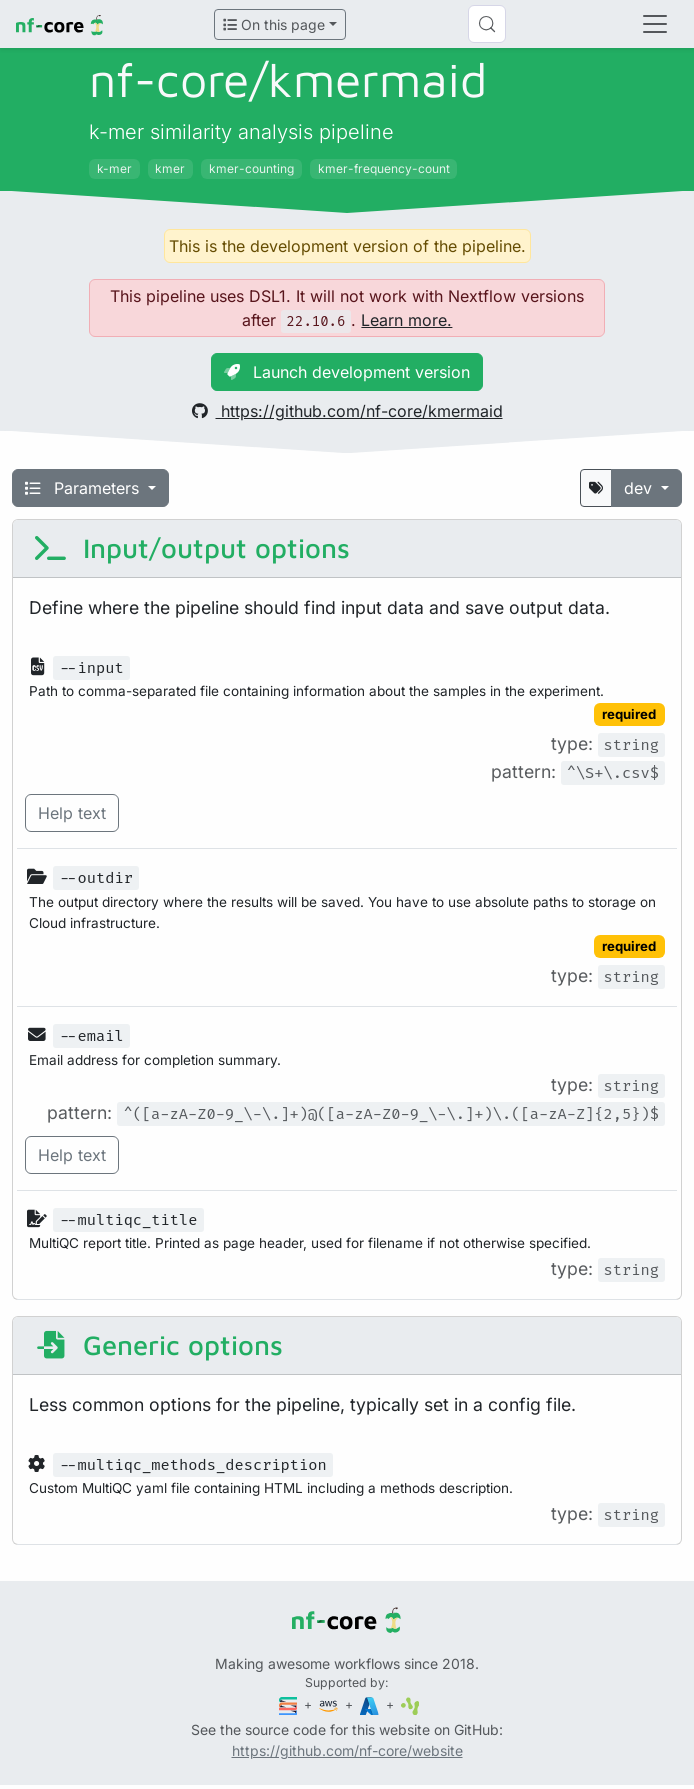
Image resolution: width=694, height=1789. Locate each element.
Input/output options (191, 548)
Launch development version (347, 372)
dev (640, 488)
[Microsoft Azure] (371, 1704)
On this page (274, 24)
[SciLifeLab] (410, 1704)
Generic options (158, 1345)
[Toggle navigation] (655, 24)
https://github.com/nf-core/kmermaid (347, 411)
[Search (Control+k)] (487, 24)
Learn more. (406, 320)
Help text (72, 813)
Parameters (84, 488)
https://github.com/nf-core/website (347, 1750)
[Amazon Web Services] (330, 1704)
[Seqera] (290, 1704)
